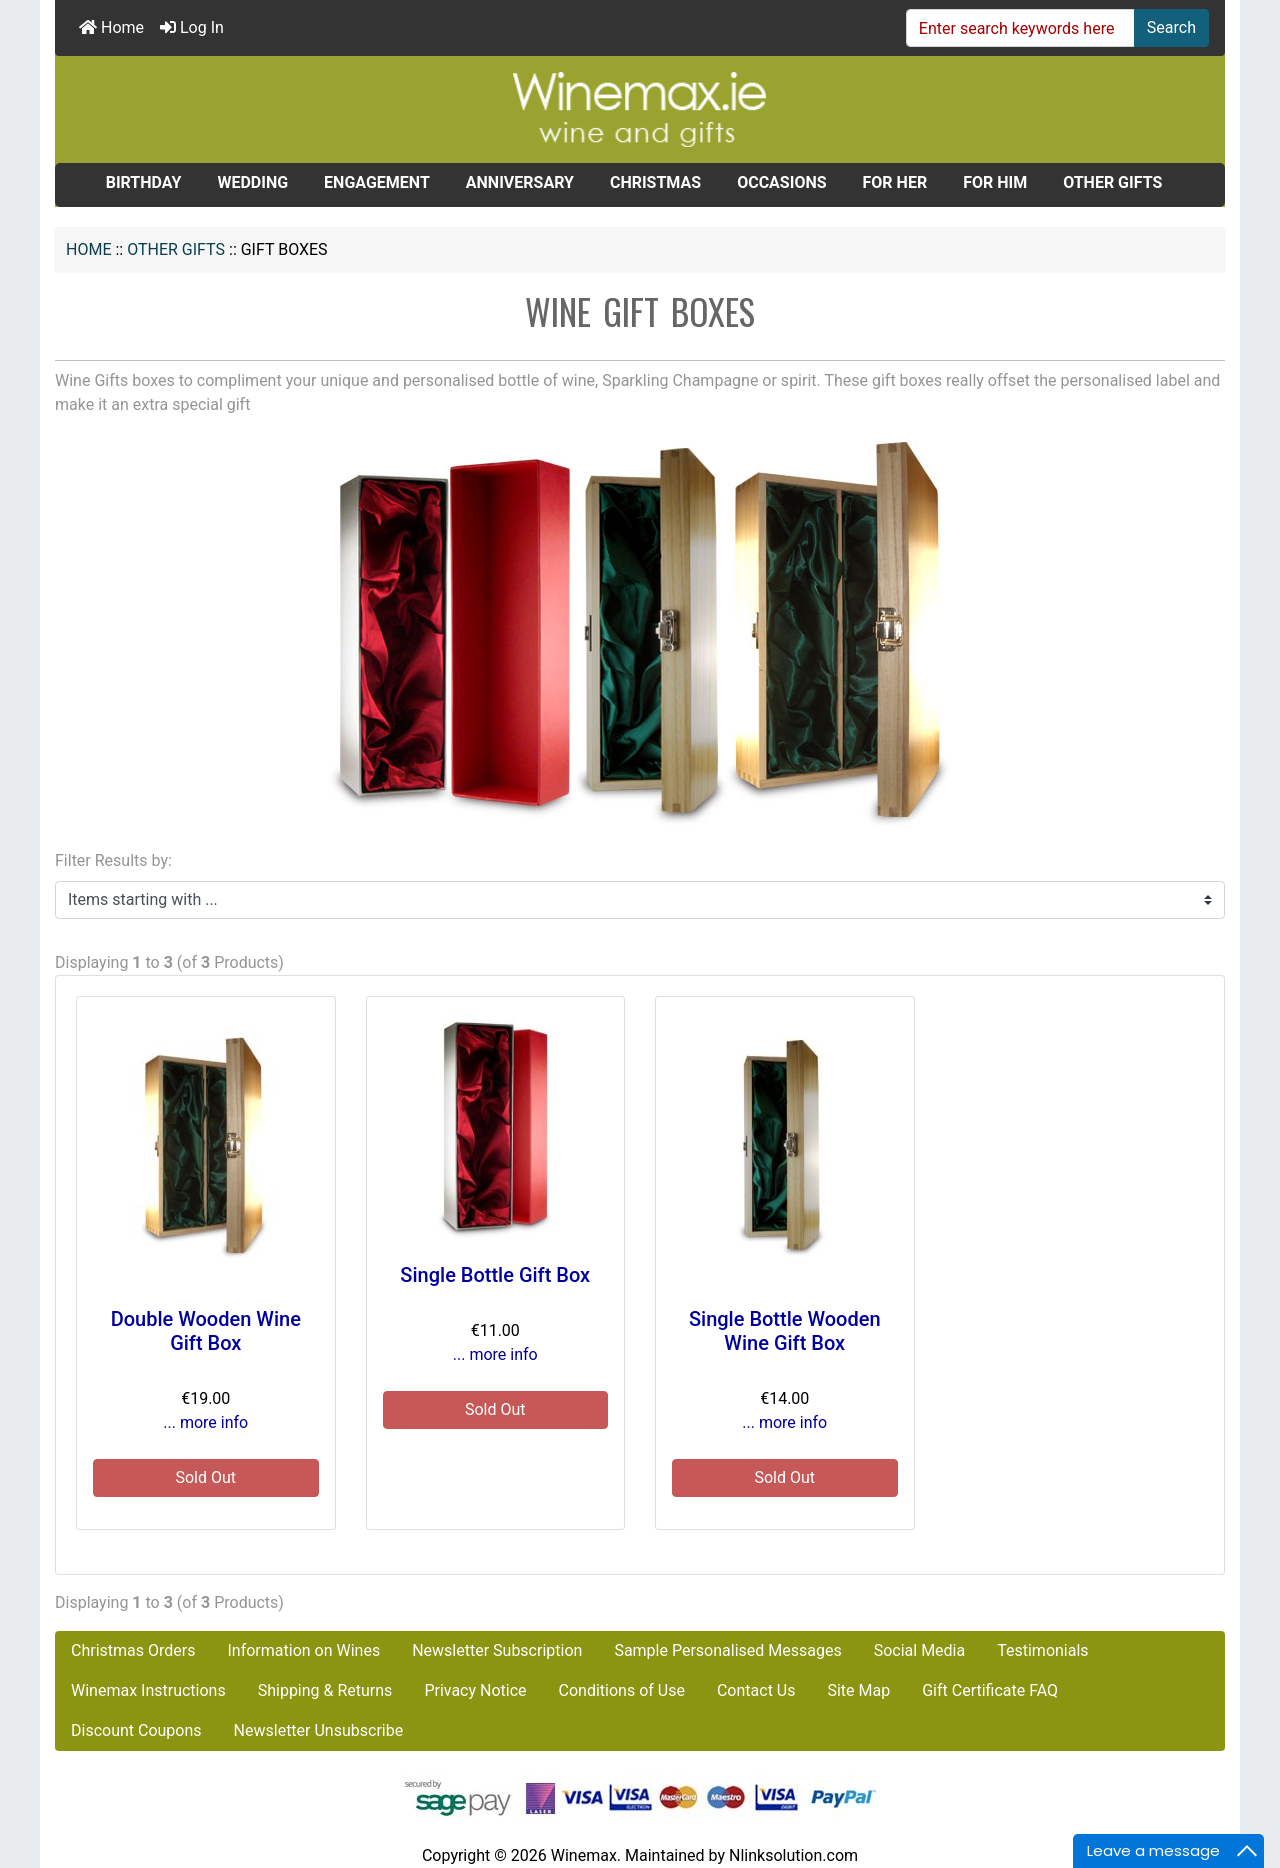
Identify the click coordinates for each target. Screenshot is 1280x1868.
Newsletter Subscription (497, 1650)
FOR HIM (995, 182)
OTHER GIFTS (176, 249)
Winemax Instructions (148, 1690)
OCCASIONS (781, 182)
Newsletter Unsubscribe (319, 1730)
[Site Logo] (640, 108)
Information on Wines (303, 1650)
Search (1171, 27)
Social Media (920, 1650)
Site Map (858, 1690)
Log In (192, 27)
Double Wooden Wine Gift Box (206, 1331)
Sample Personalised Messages (727, 1650)
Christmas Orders (133, 1650)
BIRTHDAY (144, 182)
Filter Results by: (113, 860)
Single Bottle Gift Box (495, 1275)
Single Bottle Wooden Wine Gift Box (785, 1331)
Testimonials (1042, 1650)
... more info (205, 1422)
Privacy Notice (475, 1690)
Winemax (584, 1855)
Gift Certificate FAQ (990, 1690)
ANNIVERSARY (520, 182)
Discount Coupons (136, 1730)
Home (111, 27)
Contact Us (756, 1690)
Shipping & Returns (325, 1690)
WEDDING (252, 182)
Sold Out (205, 1477)
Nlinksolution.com (793, 1855)
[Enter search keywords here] (1020, 28)
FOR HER (895, 182)
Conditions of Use (622, 1690)
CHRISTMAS (655, 182)
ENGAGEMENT (377, 182)
